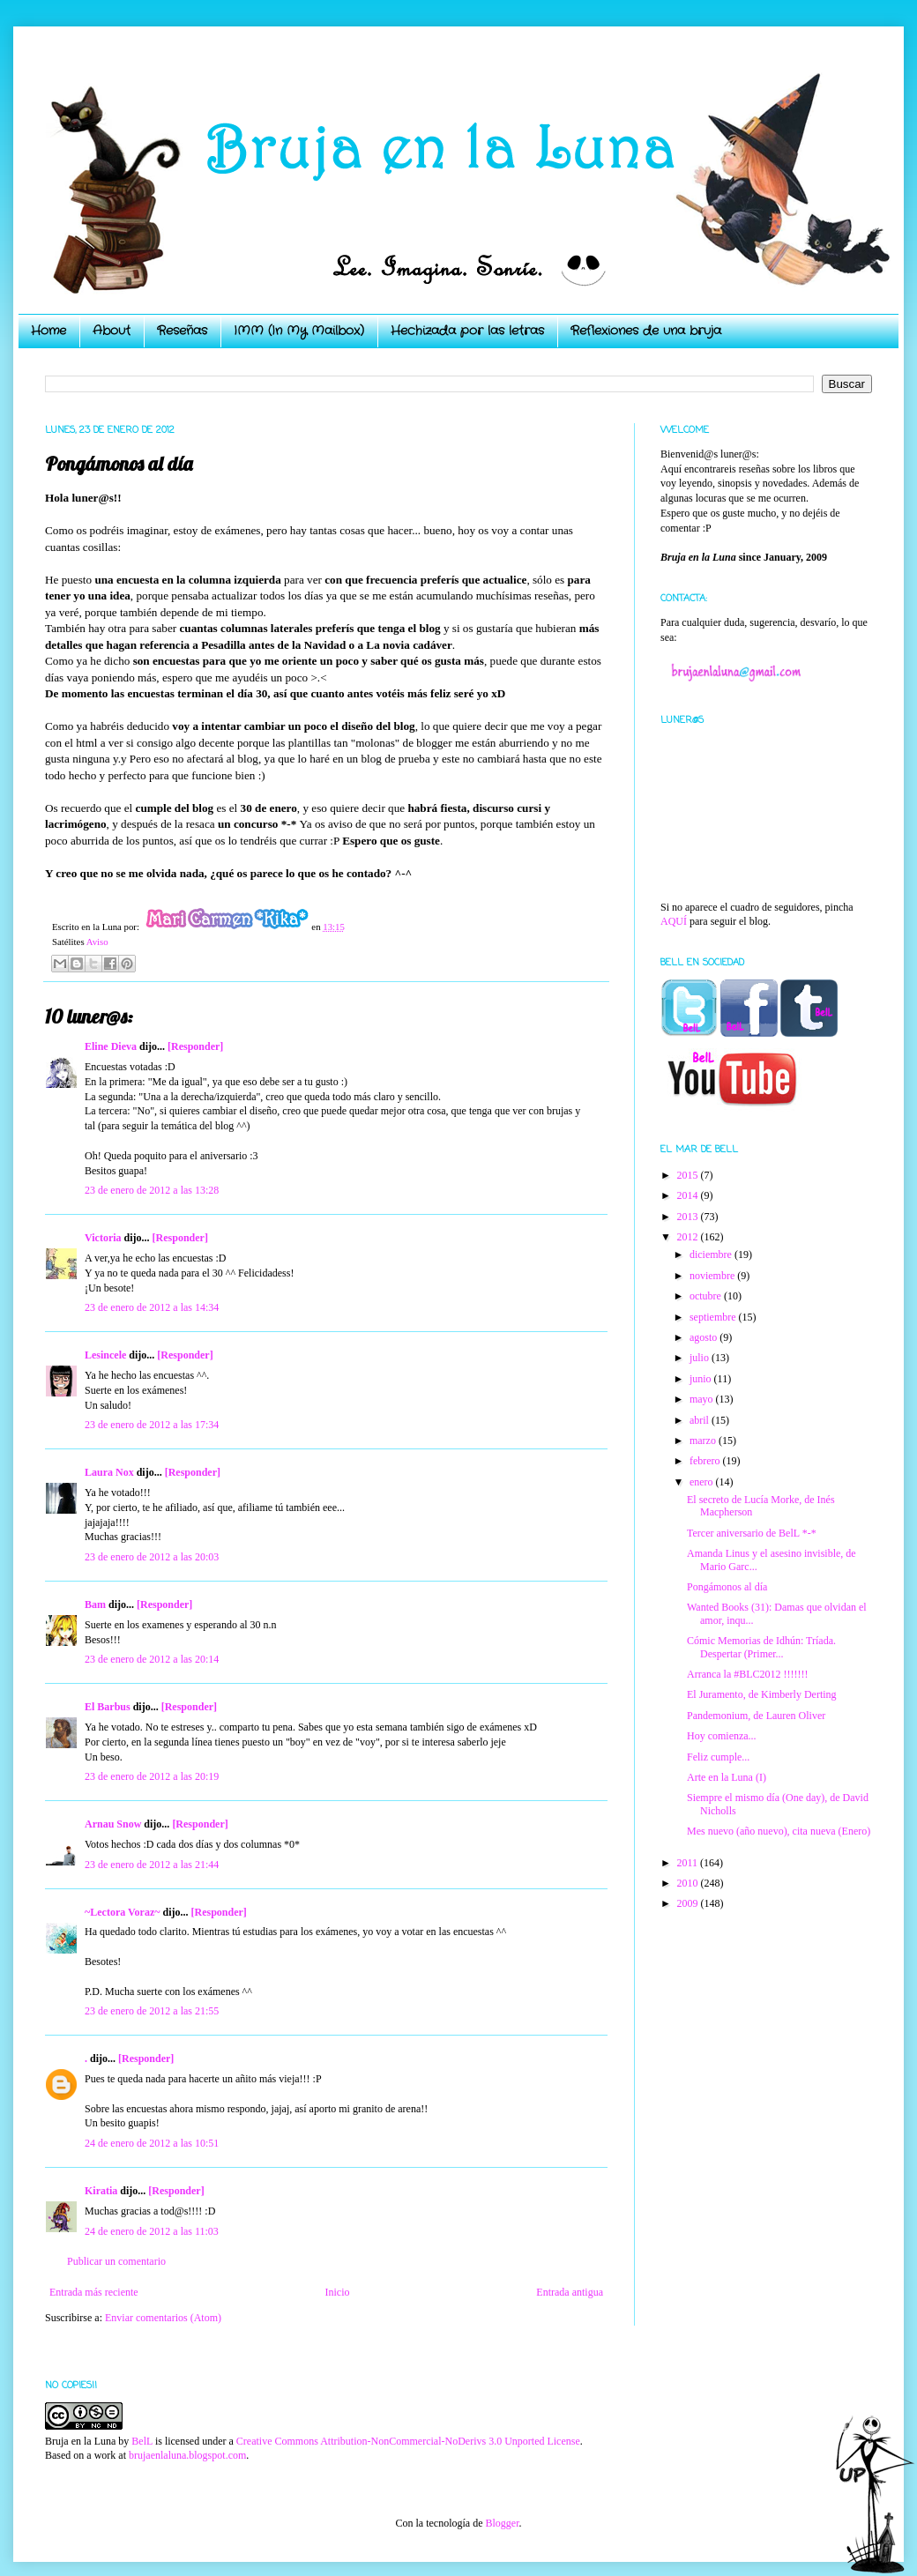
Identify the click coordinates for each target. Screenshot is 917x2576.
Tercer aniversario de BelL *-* (751, 1533)
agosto (704, 1337)
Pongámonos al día (727, 1587)
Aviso (97, 941)
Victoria (103, 1238)
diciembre (712, 1254)
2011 (689, 1863)
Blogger (501, 2523)
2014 (689, 1195)
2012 (689, 1237)
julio (701, 1357)
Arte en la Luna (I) (726, 1777)
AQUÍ (673, 921)
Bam (95, 1604)
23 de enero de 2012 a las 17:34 (152, 1424)
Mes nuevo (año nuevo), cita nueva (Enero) (778, 1831)
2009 (689, 1903)
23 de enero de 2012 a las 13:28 (152, 1190)
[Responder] (195, 1046)
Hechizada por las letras (467, 330)
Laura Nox (109, 1472)
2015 (689, 1175)
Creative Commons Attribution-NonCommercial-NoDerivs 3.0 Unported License (408, 2441)
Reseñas (182, 330)
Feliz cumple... (718, 1757)
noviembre (713, 1275)
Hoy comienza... (722, 1736)
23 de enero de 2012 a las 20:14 (152, 1659)
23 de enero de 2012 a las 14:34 (152, 1307)
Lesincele (105, 1355)
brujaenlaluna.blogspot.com (187, 2455)
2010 (689, 1883)
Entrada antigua (569, 2292)
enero (703, 1482)
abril (701, 1420)
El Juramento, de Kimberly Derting (762, 1694)
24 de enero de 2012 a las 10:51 (152, 2143)
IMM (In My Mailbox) (299, 330)
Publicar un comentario (116, 2261)
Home (48, 330)
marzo (704, 1440)
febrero (706, 1461)
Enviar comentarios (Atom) (163, 2318)
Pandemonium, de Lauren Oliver (756, 1715)
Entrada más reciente (93, 2292)
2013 (689, 1216)
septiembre (714, 1317)
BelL (142, 2441)
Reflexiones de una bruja (645, 330)
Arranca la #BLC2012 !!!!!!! (748, 1674)
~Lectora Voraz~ (122, 1912)
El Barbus (107, 1707)
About (111, 330)
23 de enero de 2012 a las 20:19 (152, 1776)
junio (702, 1379)
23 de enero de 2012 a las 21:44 (152, 1864)
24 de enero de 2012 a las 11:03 (152, 2231)
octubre (707, 1296)
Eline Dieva (111, 1046)
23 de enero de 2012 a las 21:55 (152, 2011)
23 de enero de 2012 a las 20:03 (152, 1557)
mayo (703, 1399)
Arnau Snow (113, 1824)
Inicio (336, 2292)
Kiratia (101, 2191)
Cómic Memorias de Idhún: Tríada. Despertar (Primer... (761, 1646)
